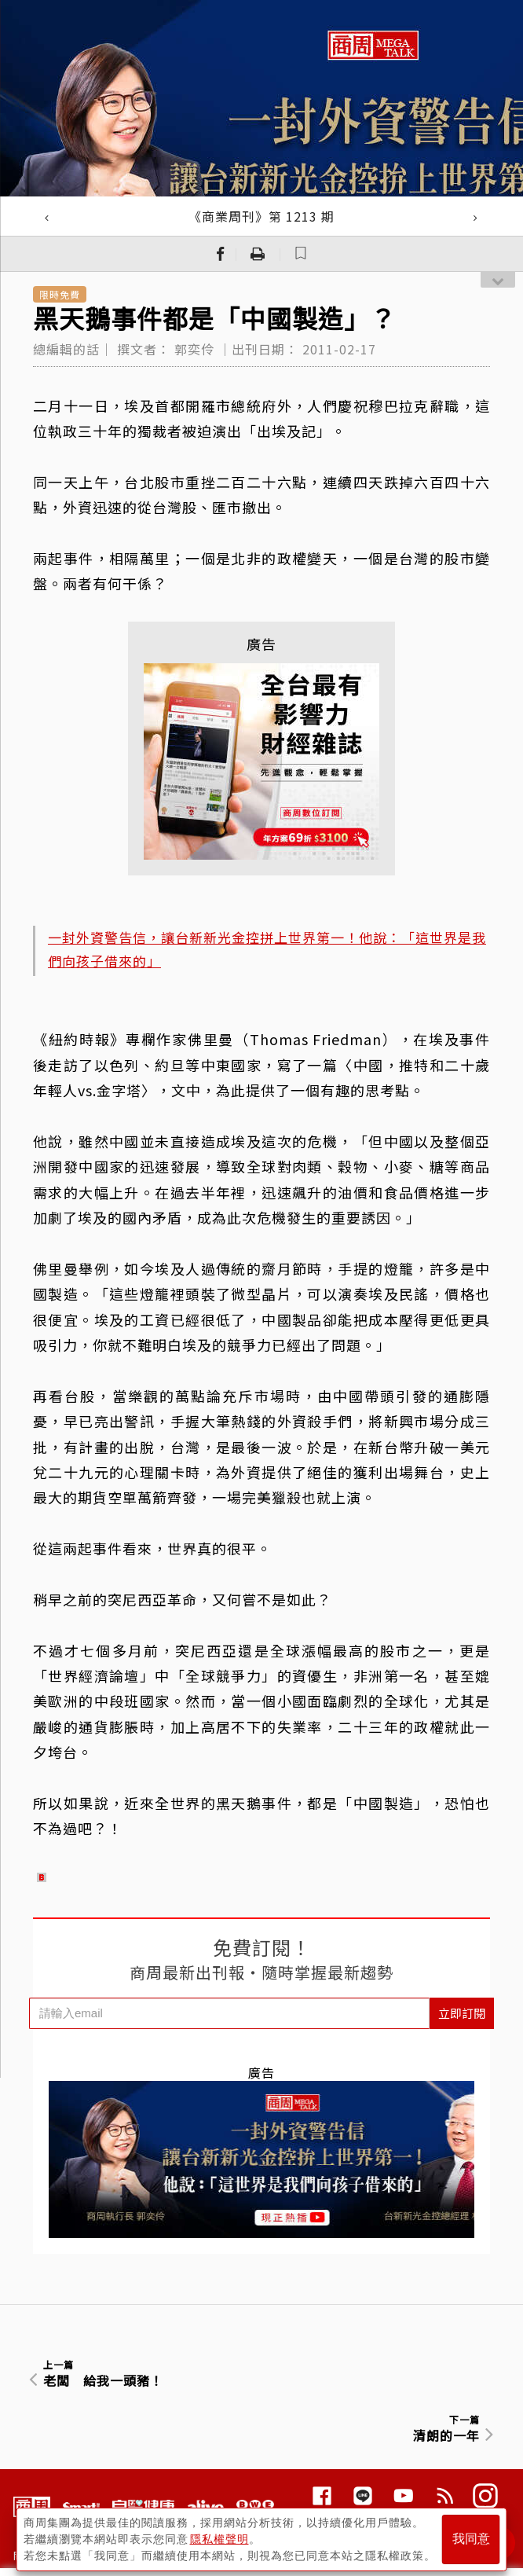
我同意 (471, 2538)
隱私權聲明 (219, 2537)
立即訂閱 (461, 2013)
